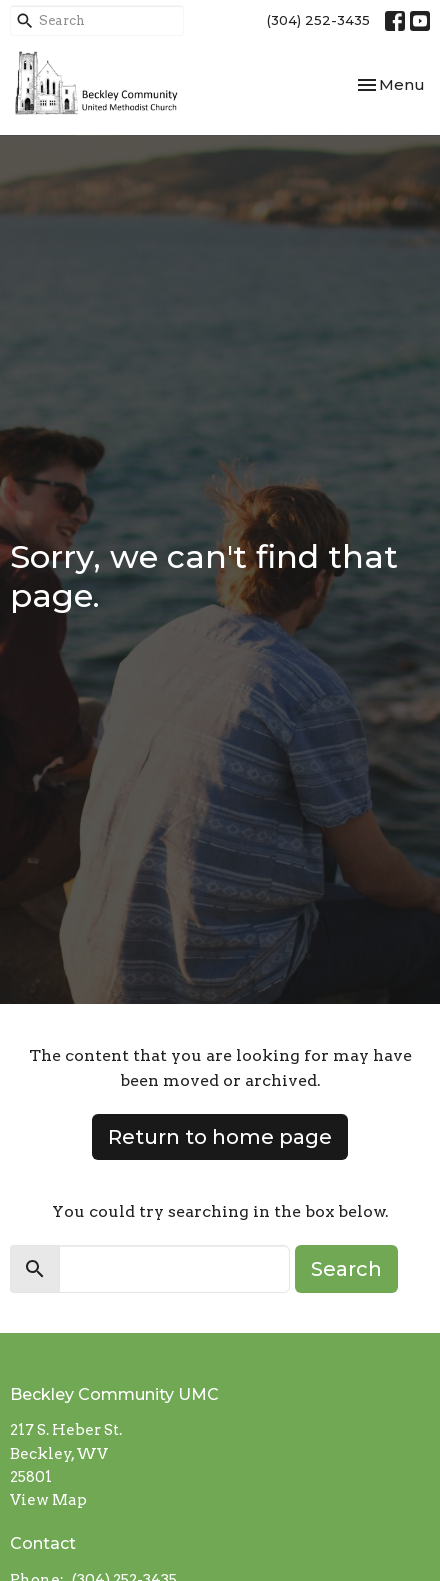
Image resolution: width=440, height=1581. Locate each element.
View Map (48, 1500)
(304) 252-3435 (318, 20)
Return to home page (220, 1137)
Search (346, 1269)
